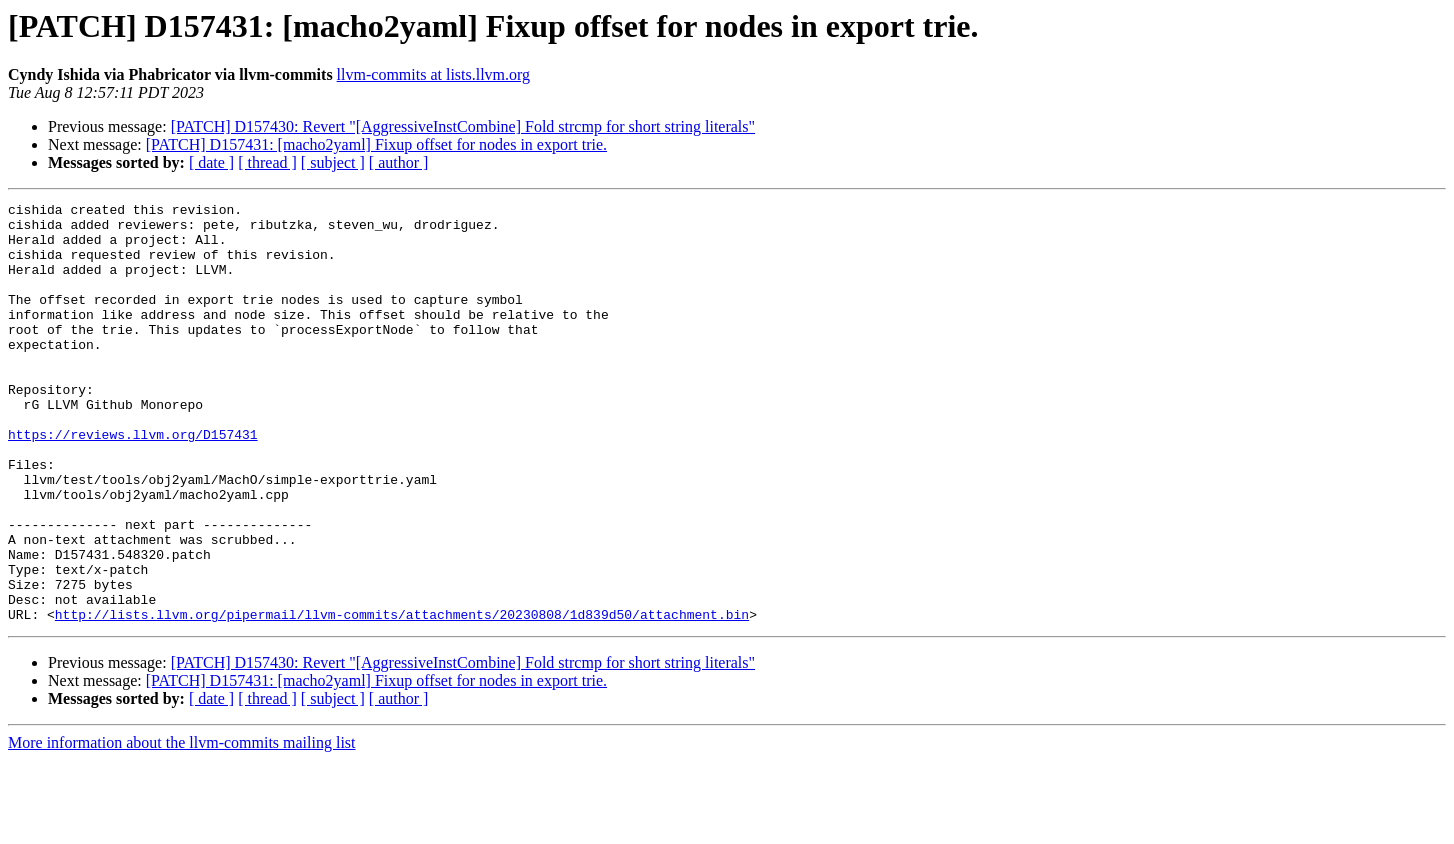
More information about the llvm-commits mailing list (182, 826)
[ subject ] (333, 162)
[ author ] (399, 162)
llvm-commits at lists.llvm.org (433, 74)
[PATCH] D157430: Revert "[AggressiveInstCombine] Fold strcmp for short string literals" (463, 126)
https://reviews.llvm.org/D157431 (133, 482)
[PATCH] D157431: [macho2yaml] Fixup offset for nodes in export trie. (376, 144)
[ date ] (211, 162)
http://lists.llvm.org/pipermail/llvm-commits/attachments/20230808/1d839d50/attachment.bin (402, 698)
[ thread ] (267, 162)
